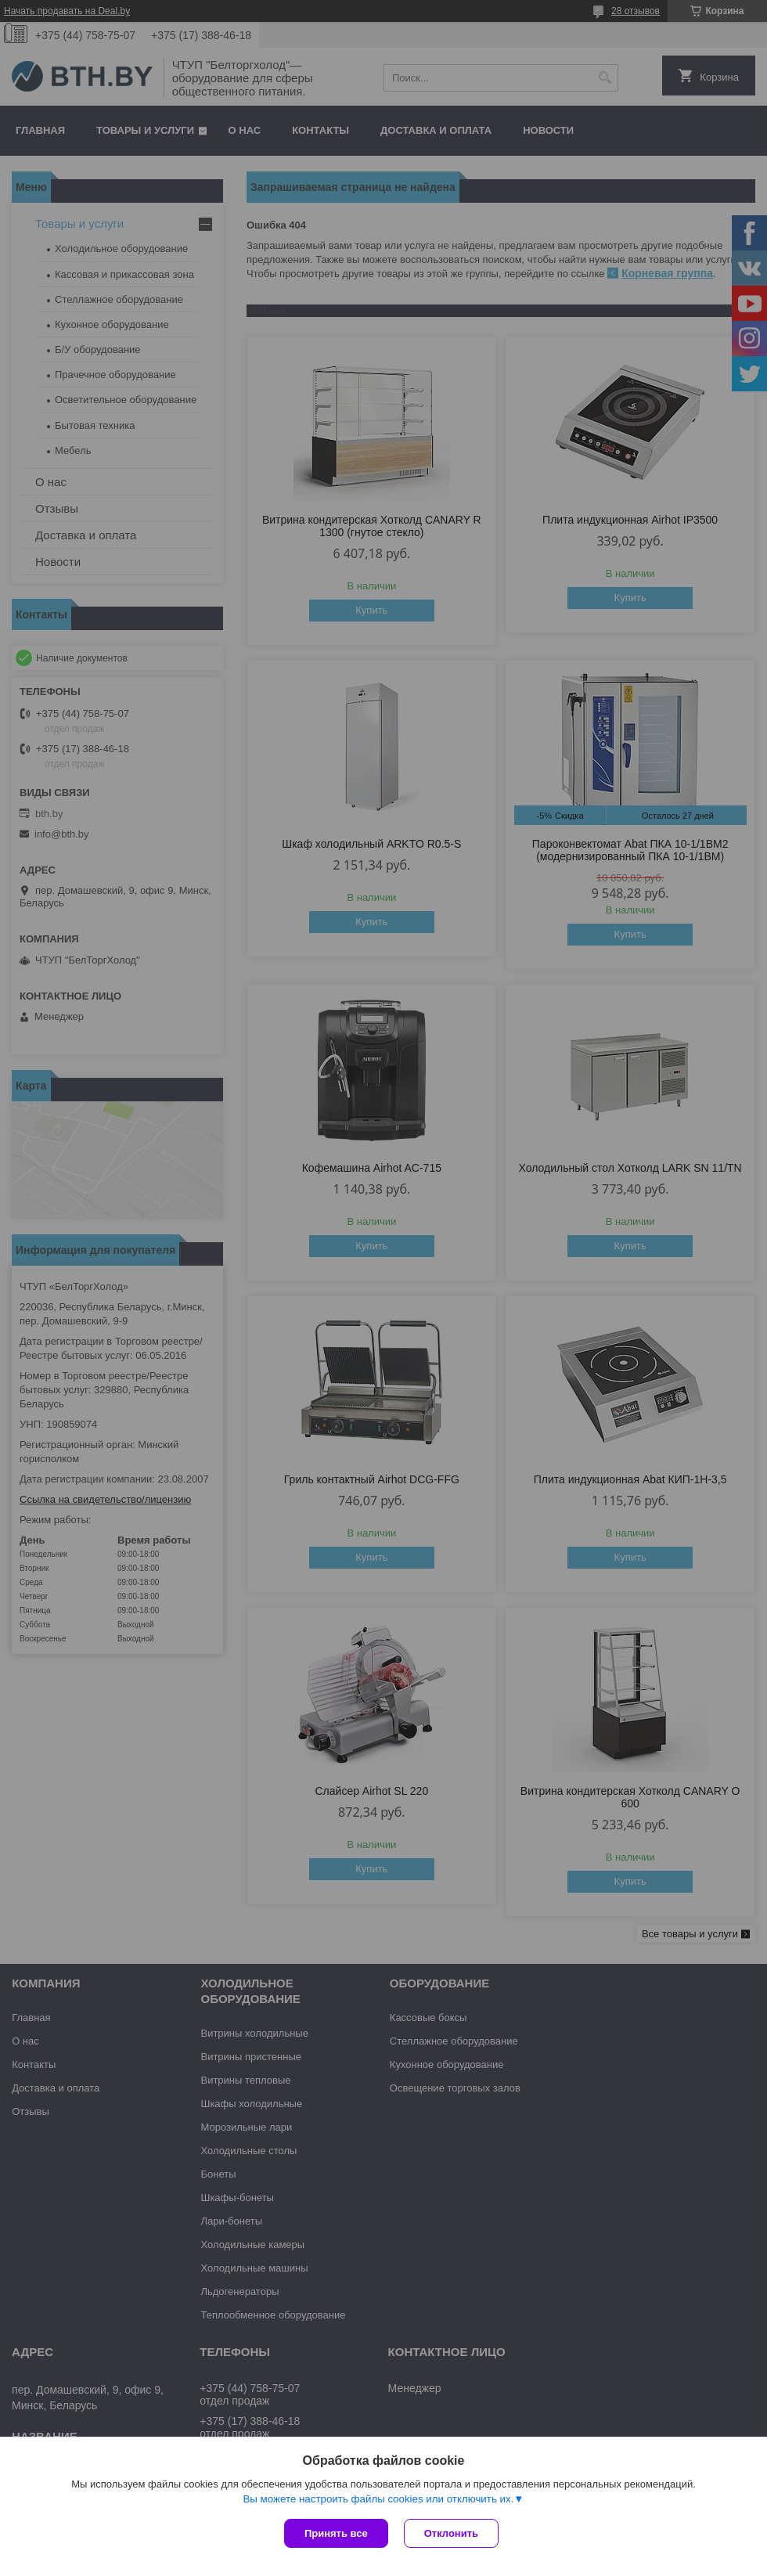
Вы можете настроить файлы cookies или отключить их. (378, 2499)
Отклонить (451, 2533)
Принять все (336, 2533)
